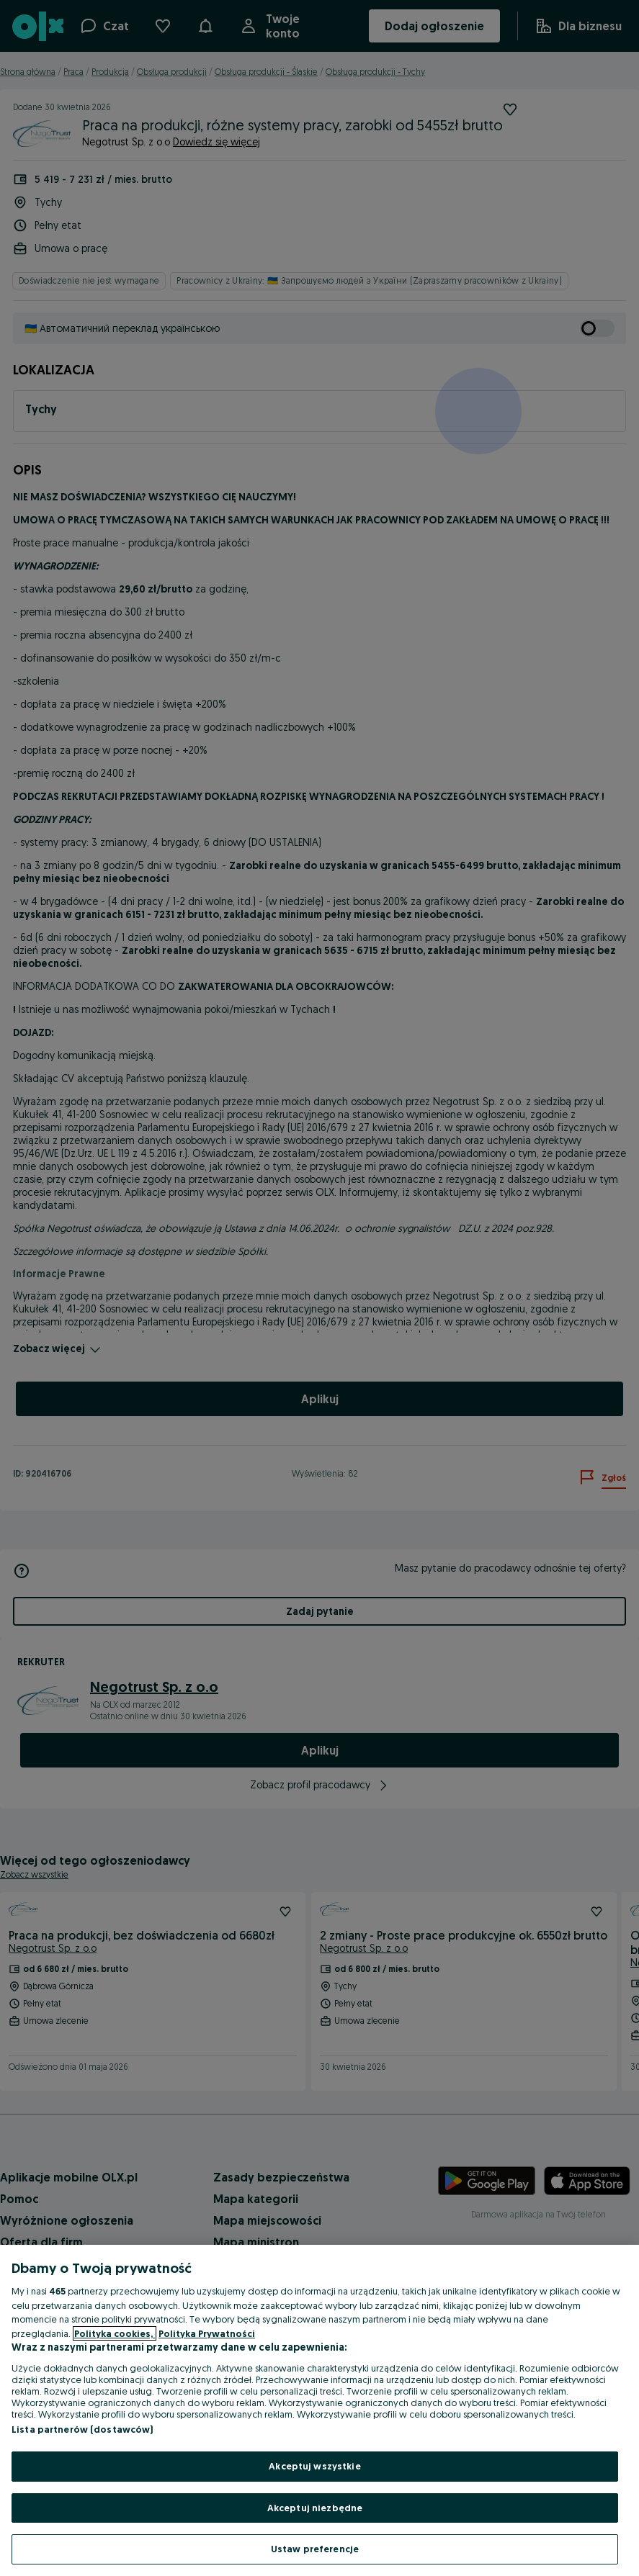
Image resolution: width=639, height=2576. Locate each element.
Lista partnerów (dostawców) (82, 2429)
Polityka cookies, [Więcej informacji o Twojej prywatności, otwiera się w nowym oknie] (114, 2333)
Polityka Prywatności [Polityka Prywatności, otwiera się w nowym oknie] (206, 2333)
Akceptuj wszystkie (314, 2466)
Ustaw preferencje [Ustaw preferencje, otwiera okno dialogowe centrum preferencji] (315, 2548)
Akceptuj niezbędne (314, 2507)
